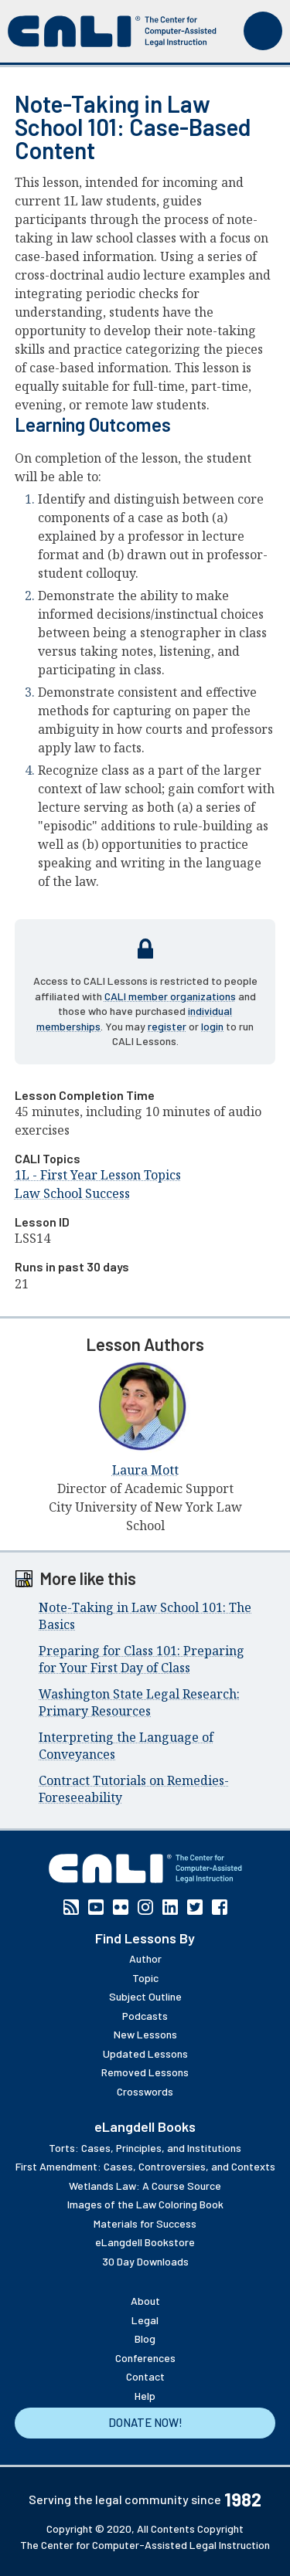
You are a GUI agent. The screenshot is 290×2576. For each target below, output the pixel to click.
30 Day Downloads (145, 2261)
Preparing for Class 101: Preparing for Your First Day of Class (141, 1659)
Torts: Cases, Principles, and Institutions (145, 2147)
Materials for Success (145, 2223)
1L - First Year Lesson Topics (98, 1174)
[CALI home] (112, 31)
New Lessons (145, 2034)
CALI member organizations (170, 996)
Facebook (219, 1907)
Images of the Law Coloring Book (145, 2204)
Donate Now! (145, 2422)
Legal (145, 2320)
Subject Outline (145, 1996)
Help (145, 2395)
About (145, 2300)
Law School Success (72, 1193)
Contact (145, 2376)
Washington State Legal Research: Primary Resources (139, 1702)
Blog (145, 2338)
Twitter (195, 1907)
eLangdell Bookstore (145, 2241)
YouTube (96, 1907)
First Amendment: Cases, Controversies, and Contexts (145, 2166)
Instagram (145, 1907)
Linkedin (170, 1907)
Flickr (120, 1907)
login (212, 1026)
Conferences (145, 2357)
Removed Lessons (145, 2072)
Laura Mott (145, 1469)
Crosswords (145, 2091)
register (167, 1026)
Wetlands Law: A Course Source (145, 2185)
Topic (145, 1977)
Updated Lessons (145, 2053)
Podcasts (145, 2015)
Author (145, 1958)
